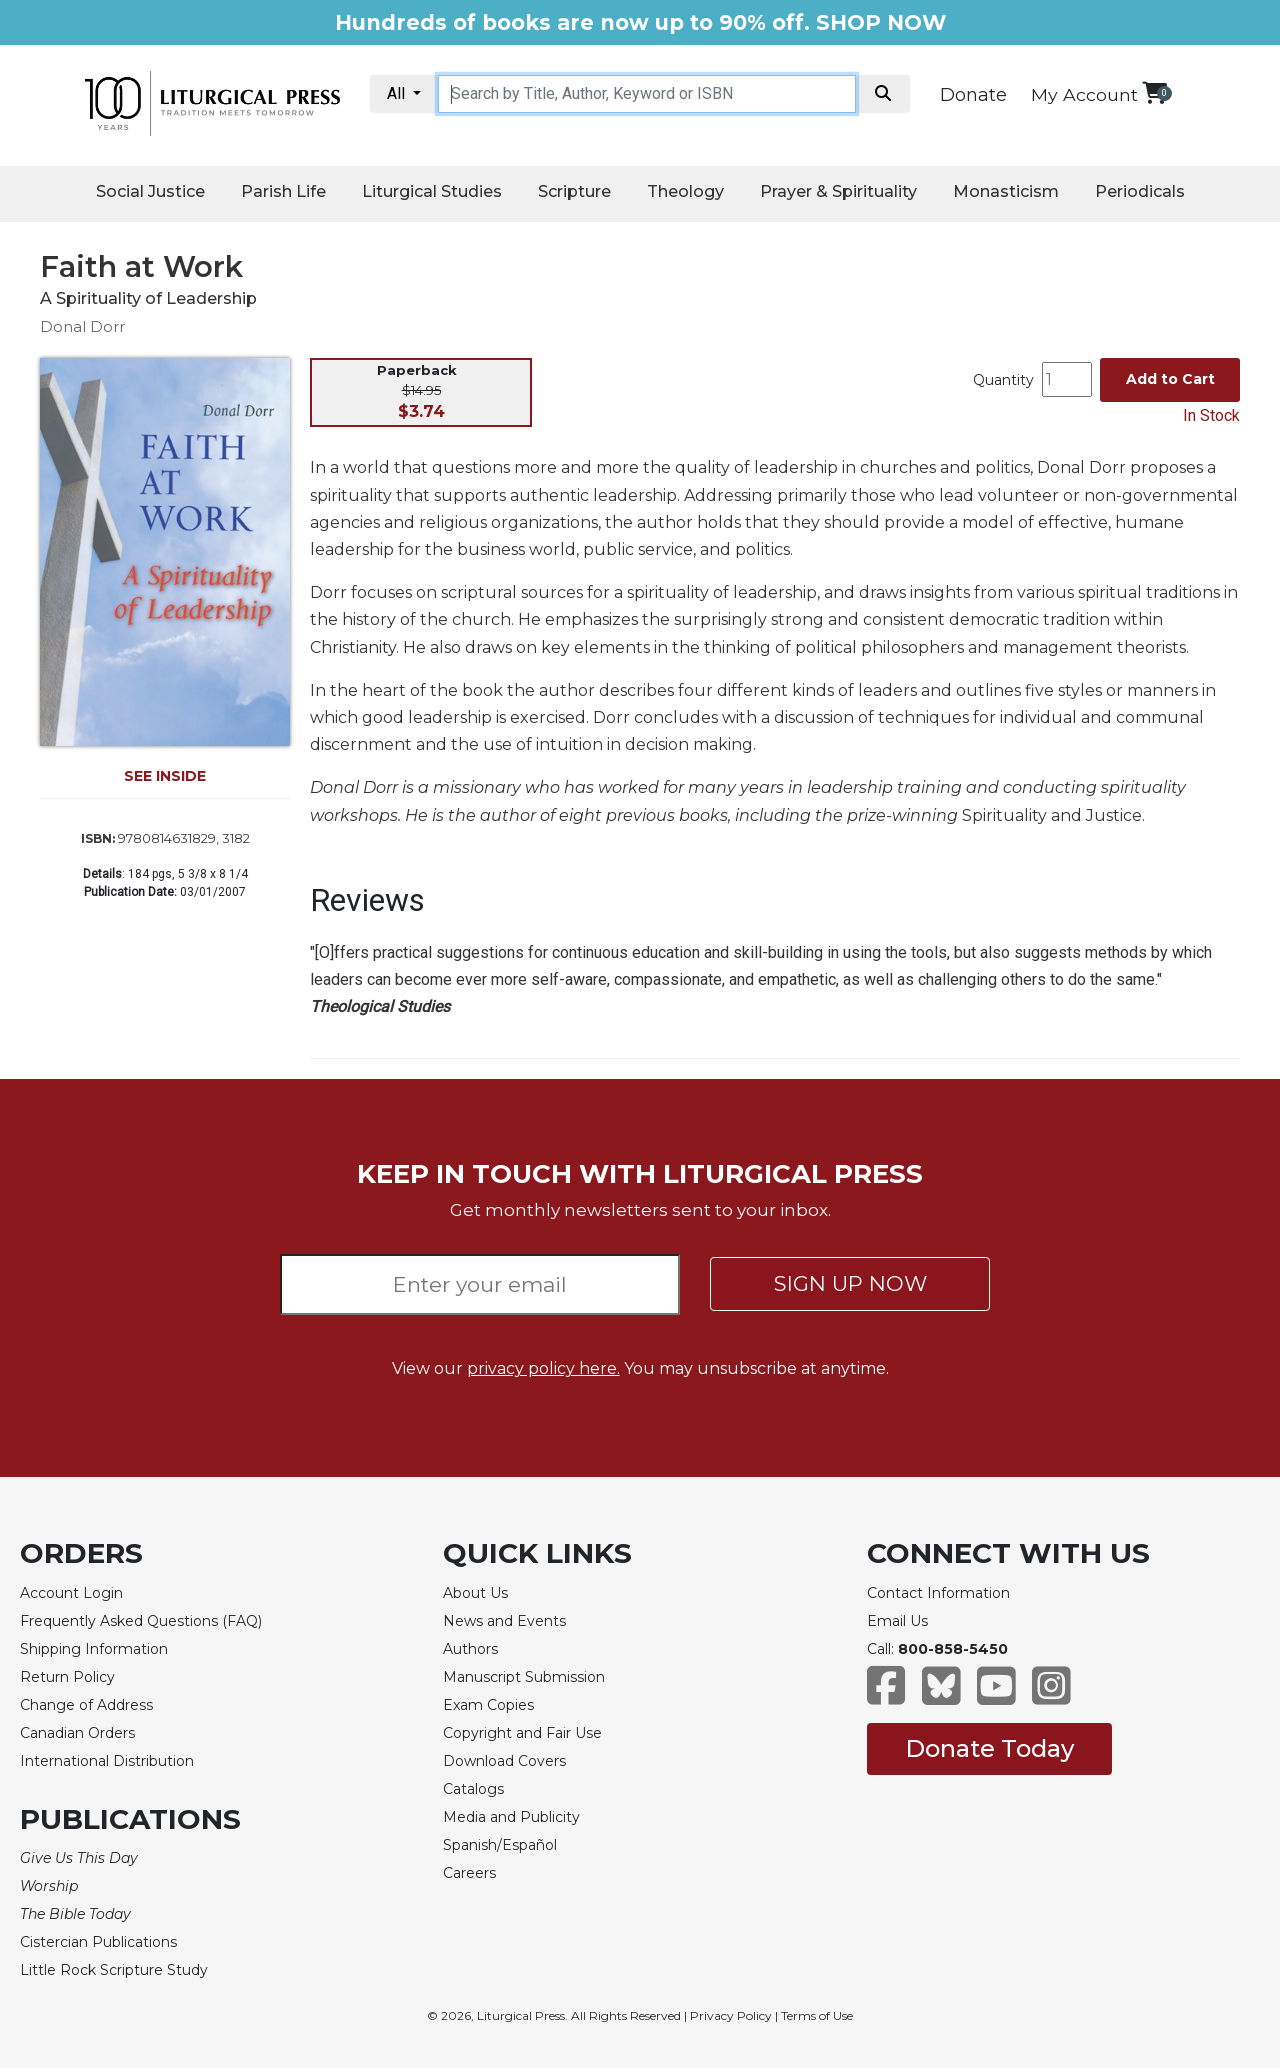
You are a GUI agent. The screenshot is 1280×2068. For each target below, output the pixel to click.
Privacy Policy (731, 2015)
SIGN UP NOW (850, 1283)
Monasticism (1006, 191)
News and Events (504, 1621)
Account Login (71, 1593)
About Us (475, 1593)
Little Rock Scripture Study (114, 1970)
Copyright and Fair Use (522, 1733)
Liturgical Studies (432, 191)
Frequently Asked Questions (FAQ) (141, 1621)
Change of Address (86, 1705)
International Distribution (107, 1761)
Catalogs (473, 1789)
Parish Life (283, 191)
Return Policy (67, 1677)
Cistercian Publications (98, 1942)
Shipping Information (94, 1649)
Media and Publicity (511, 1817)
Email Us (897, 1621)
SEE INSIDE (165, 776)
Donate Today (989, 1748)
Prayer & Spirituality (838, 191)
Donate (973, 95)
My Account (1084, 94)
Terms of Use (817, 2015)
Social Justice (150, 191)
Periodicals (1140, 191)
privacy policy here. (543, 1368)
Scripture (574, 191)
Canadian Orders (77, 1733)
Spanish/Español (500, 1845)
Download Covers (504, 1761)
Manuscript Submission (524, 1677)
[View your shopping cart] (1154, 92)
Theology (685, 191)
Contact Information (938, 1593)
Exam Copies (488, 1705)
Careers (469, 1873)
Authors (470, 1649)
